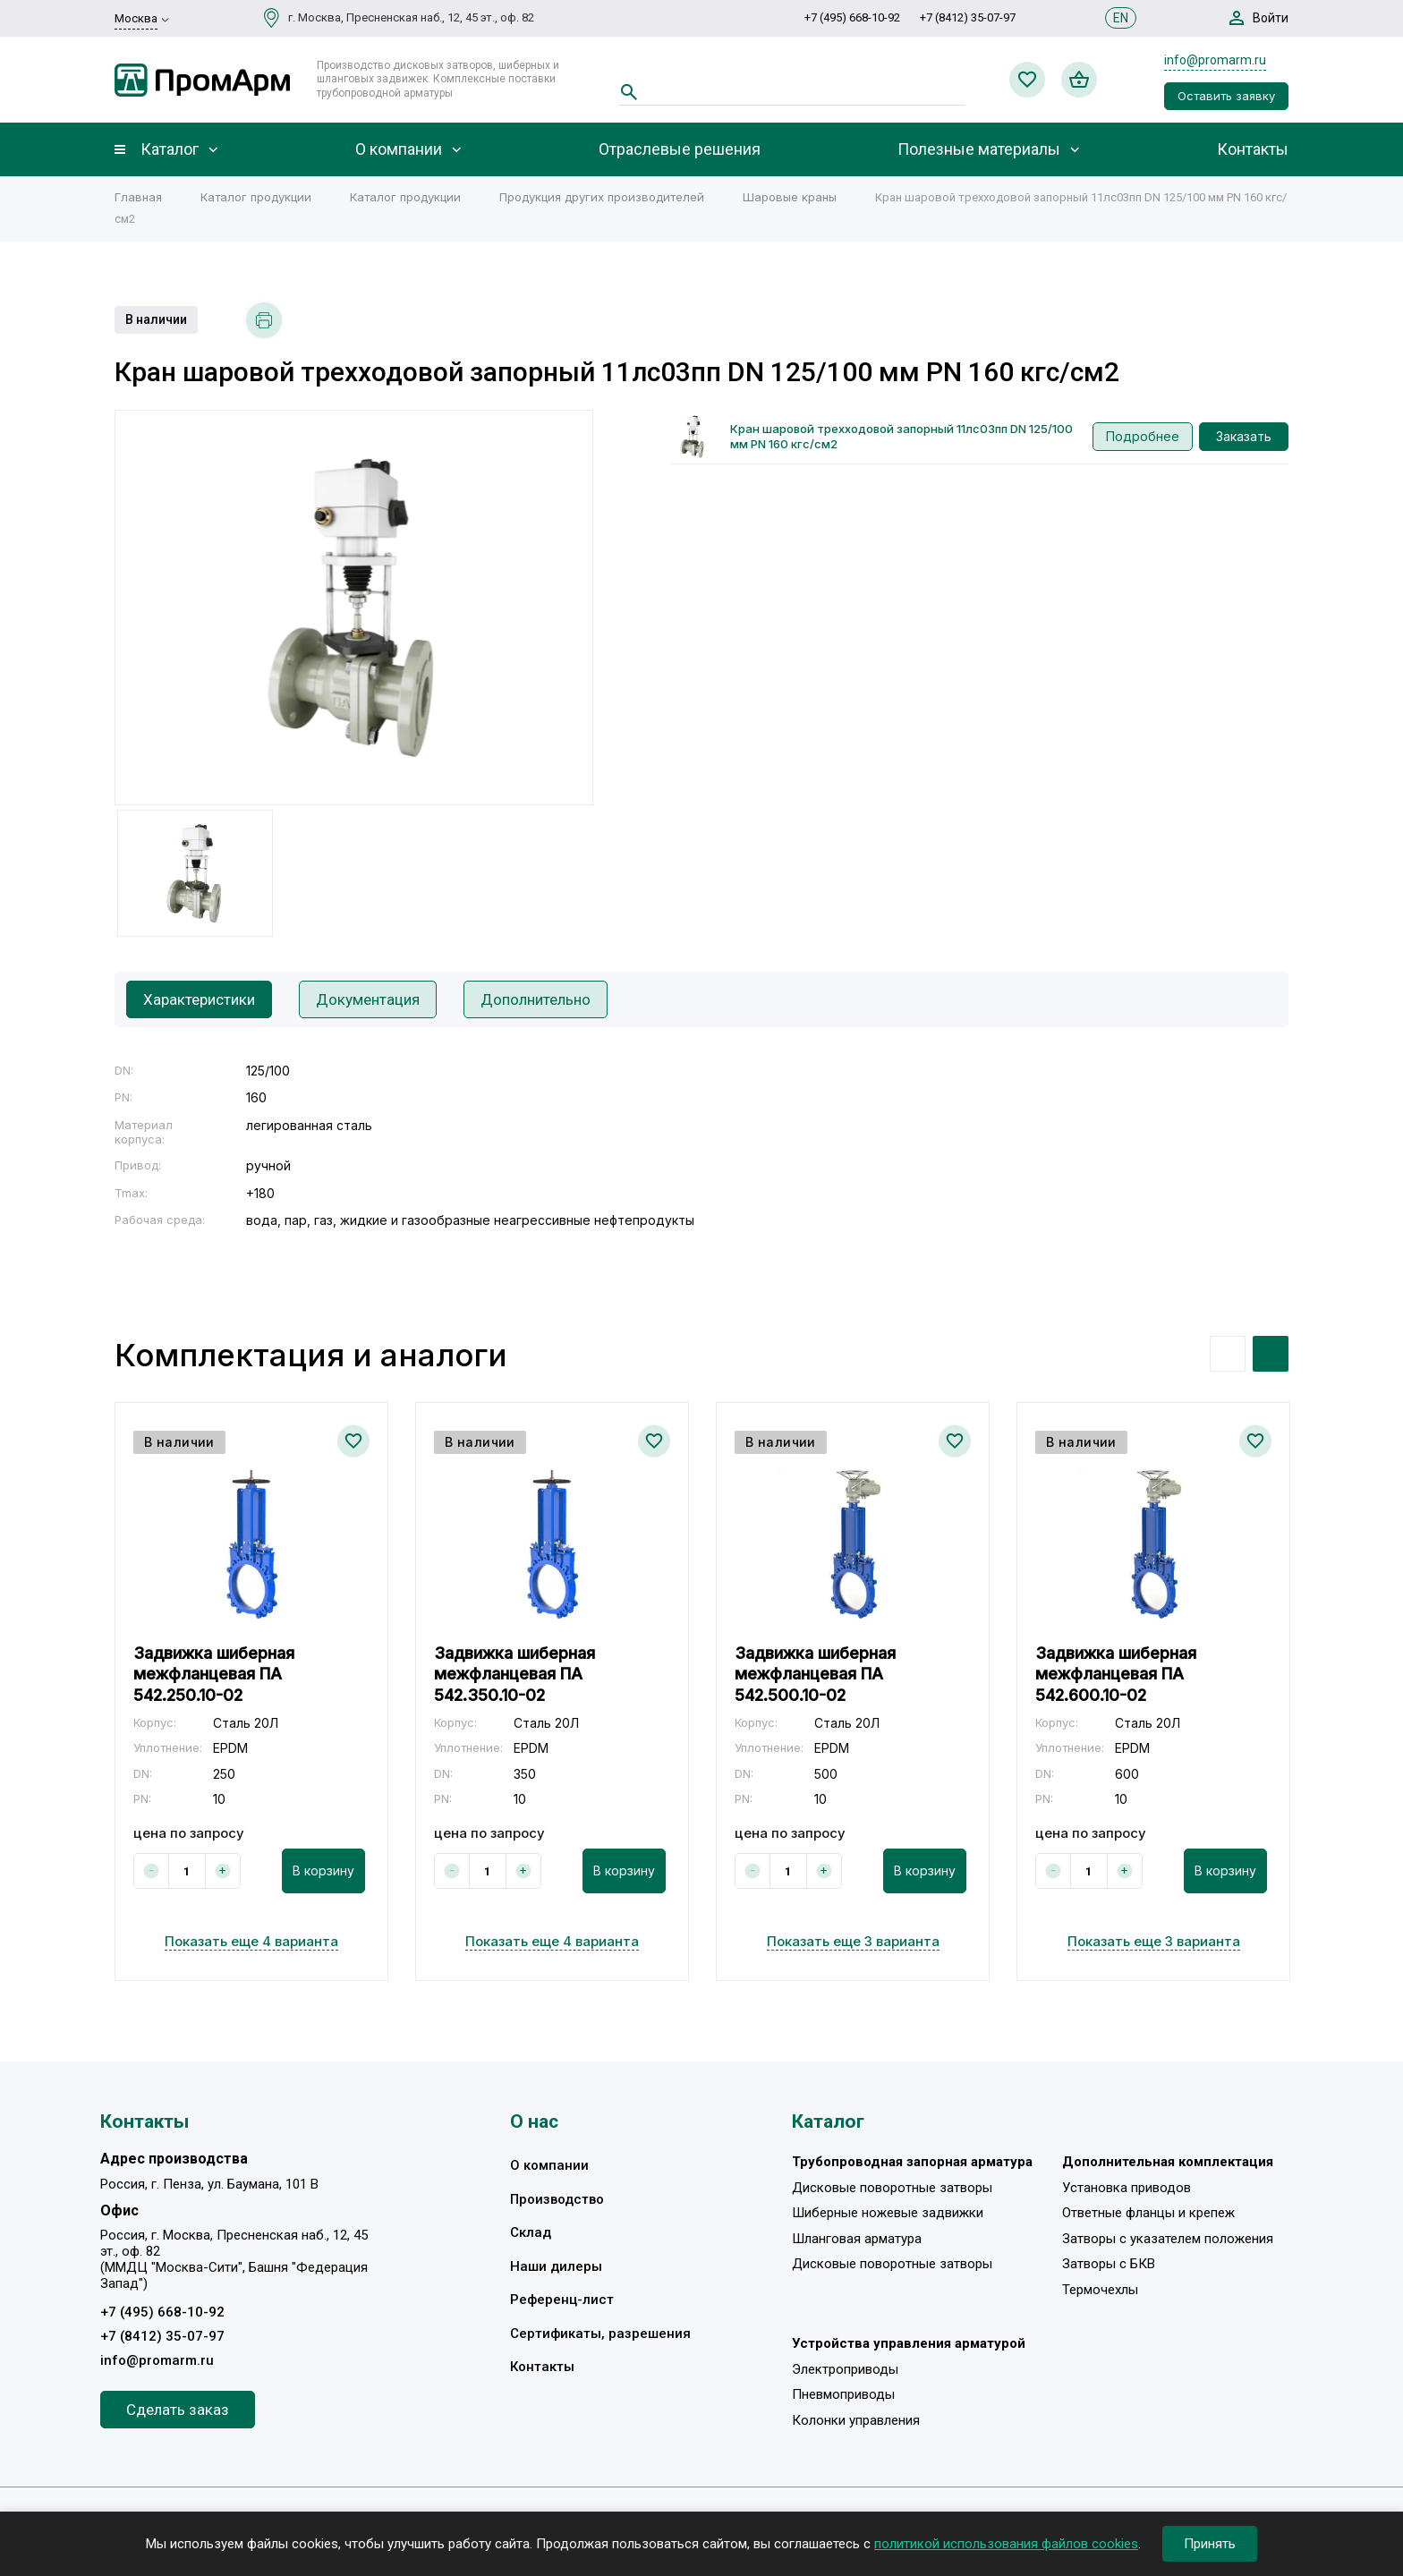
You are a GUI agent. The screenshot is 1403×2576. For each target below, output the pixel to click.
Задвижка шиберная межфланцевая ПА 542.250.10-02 (213, 1674)
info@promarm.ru (1215, 60)
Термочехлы (1100, 2290)
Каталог (169, 149)
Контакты (1252, 149)
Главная (138, 197)
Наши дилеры (556, 2266)
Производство (557, 2199)
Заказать (1243, 436)
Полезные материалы (978, 149)
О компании (398, 149)
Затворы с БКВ (1108, 2264)
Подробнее (1142, 436)
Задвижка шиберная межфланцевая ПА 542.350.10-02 (514, 1674)
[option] (354, 607)
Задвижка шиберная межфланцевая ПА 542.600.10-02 (1115, 1674)
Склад (530, 2232)
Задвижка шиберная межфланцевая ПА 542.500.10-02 (815, 1674)
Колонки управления (856, 2420)
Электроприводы (845, 2369)
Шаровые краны (790, 197)
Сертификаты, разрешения (600, 2333)
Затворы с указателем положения (1167, 2239)
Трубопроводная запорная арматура (912, 2162)
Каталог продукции (255, 197)
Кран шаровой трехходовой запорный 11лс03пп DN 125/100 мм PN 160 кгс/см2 (901, 436)
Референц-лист (562, 2299)
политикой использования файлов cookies (1006, 2544)
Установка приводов (1126, 2188)
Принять (1210, 2544)
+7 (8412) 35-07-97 (968, 17)
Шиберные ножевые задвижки (887, 2213)
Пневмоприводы (843, 2394)
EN (1120, 18)
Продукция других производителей (601, 197)
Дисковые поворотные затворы (892, 2188)
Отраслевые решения (680, 149)
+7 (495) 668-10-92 (852, 17)
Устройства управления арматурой (908, 2343)
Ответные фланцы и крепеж (1148, 2213)
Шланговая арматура (857, 2239)
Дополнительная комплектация (1167, 2162)
